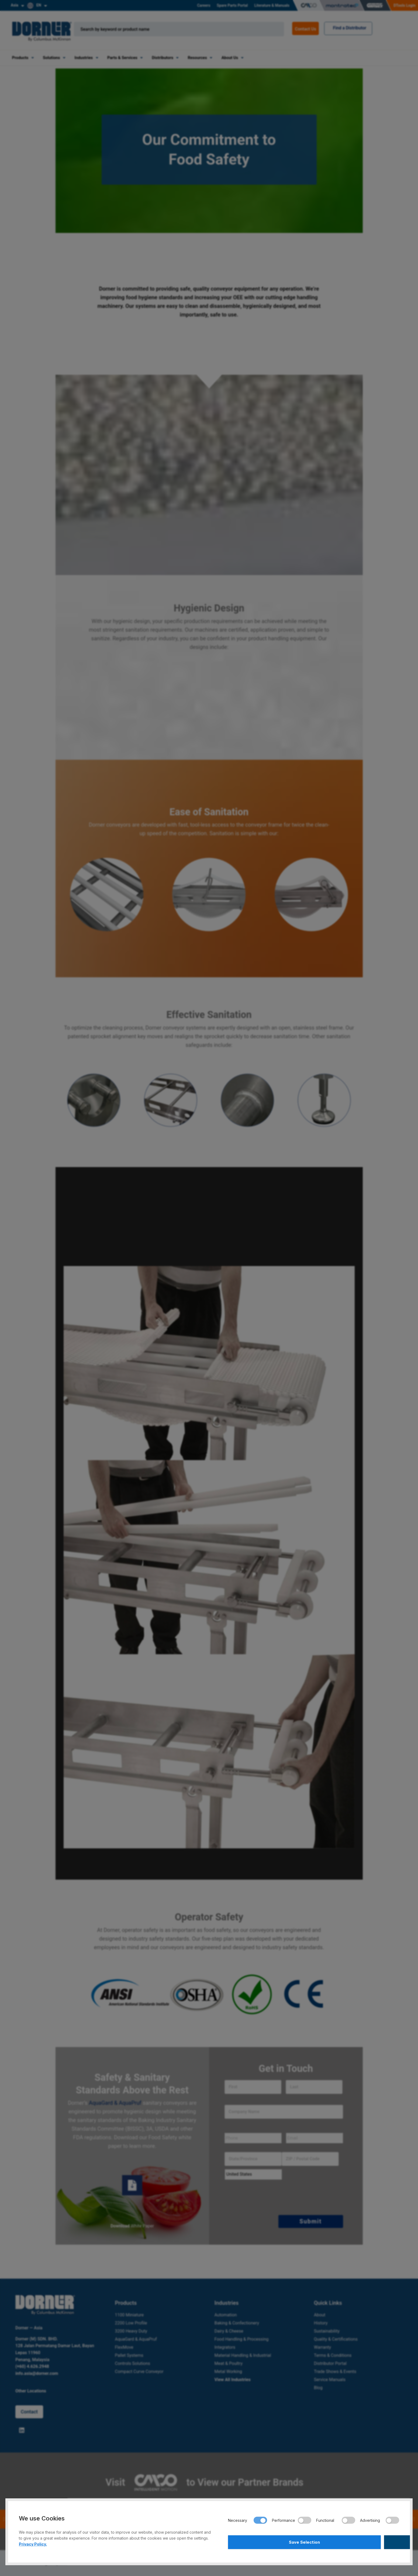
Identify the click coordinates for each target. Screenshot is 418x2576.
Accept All (357, 2541)
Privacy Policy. (33, 2542)
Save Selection (270, 2541)
